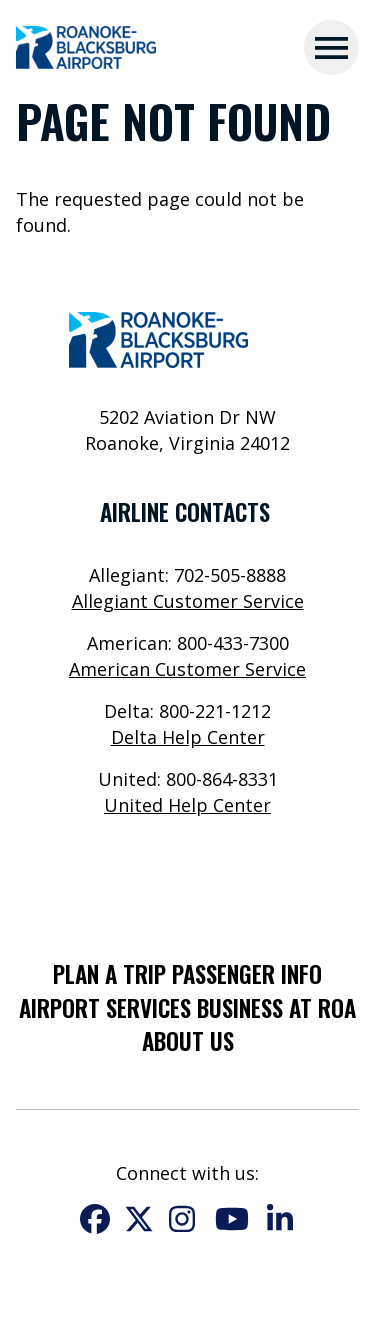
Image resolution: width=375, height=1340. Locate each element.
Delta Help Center (188, 737)
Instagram (183, 1219)
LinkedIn (281, 1219)
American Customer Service (187, 669)
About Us (188, 1041)
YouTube (232, 1219)
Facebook (95, 1219)
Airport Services (105, 1008)
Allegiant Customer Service (188, 601)
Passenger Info (247, 974)
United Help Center (187, 805)
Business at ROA (276, 1008)
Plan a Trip (109, 974)
